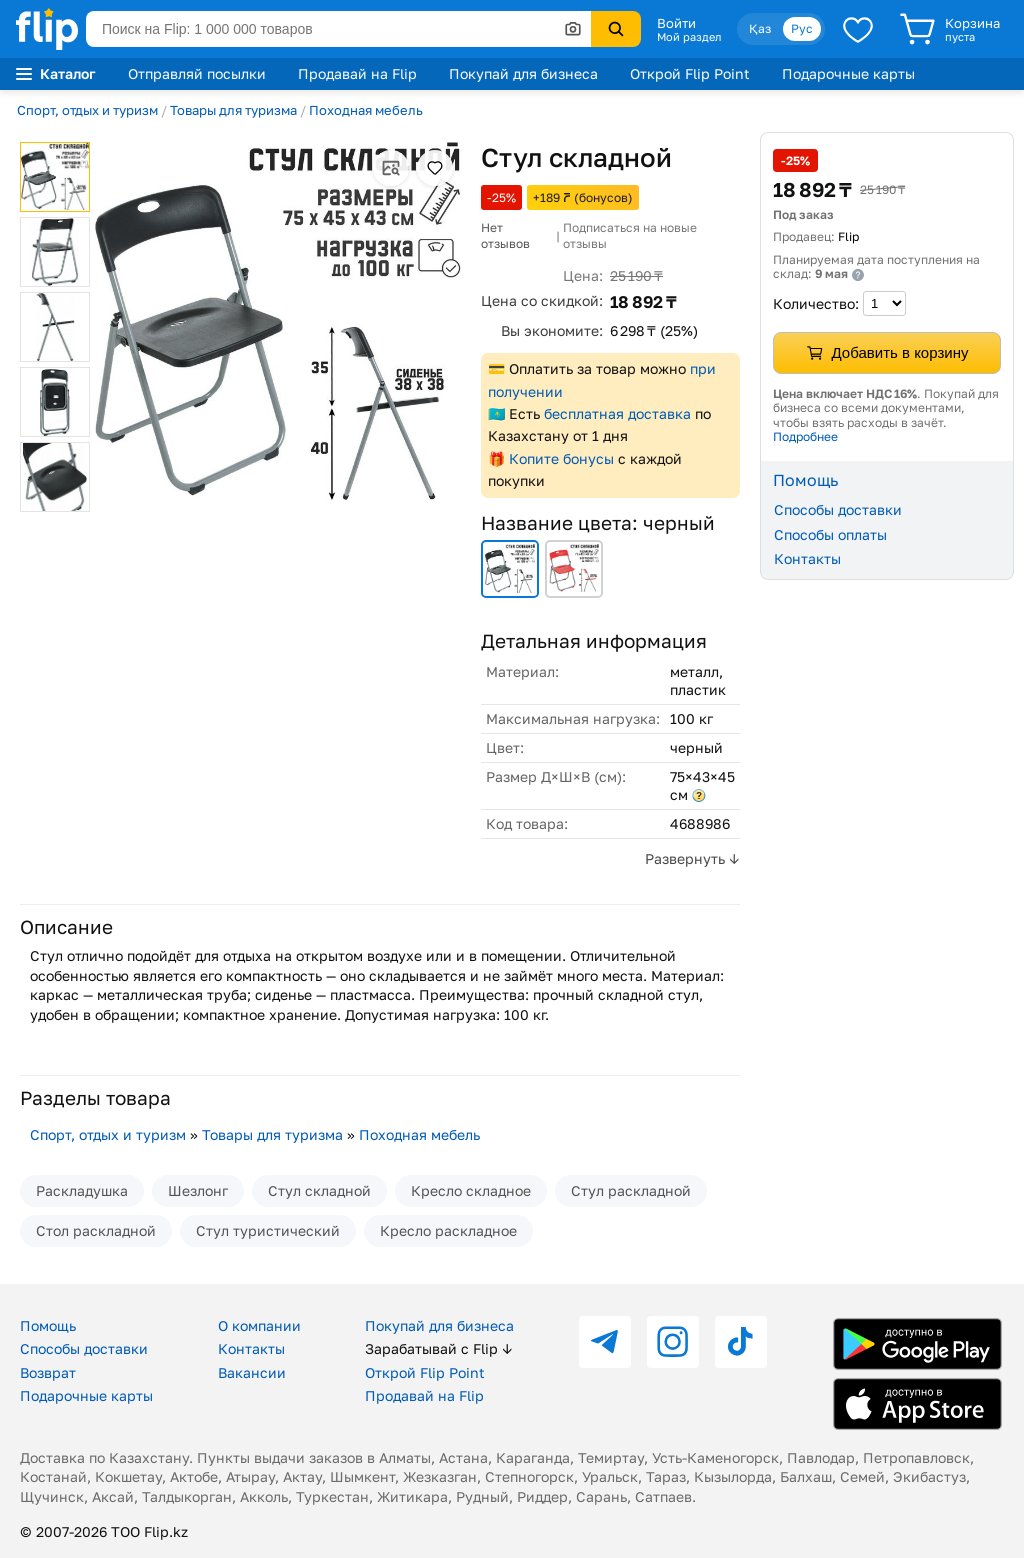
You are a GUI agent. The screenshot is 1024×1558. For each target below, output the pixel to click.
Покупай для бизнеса (523, 73)
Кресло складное (471, 1190)
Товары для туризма (233, 110)
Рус (802, 28)
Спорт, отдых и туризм (87, 110)
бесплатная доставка (617, 413)
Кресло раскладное (448, 1230)
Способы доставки (838, 509)
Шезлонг (198, 1190)
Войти (676, 23)
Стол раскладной (96, 1230)
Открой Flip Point (690, 73)
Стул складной (319, 1190)
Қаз (760, 28)
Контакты (807, 558)
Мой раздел (689, 37)
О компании (259, 1325)
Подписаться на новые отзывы (630, 235)
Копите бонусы (561, 458)
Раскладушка (82, 1190)
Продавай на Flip (357, 73)
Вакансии (252, 1372)
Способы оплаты (830, 534)
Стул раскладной (631, 1190)
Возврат (48, 1372)
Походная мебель (366, 110)
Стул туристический (268, 1230)
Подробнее (805, 436)
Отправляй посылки (197, 73)
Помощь (48, 1325)
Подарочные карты (848, 73)
